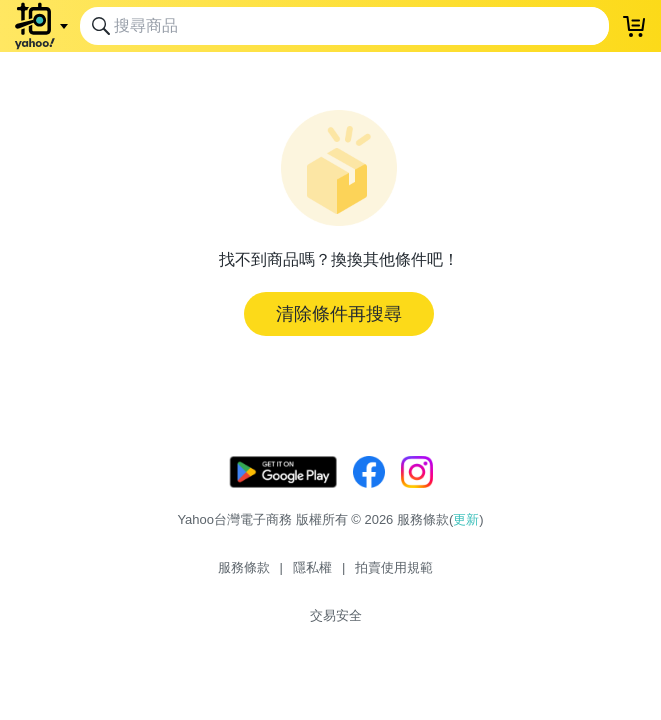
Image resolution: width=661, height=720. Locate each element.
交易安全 (336, 615)
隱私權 (312, 567)
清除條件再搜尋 (339, 314)
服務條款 (244, 567)
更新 (466, 519)
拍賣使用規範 (394, 567)
